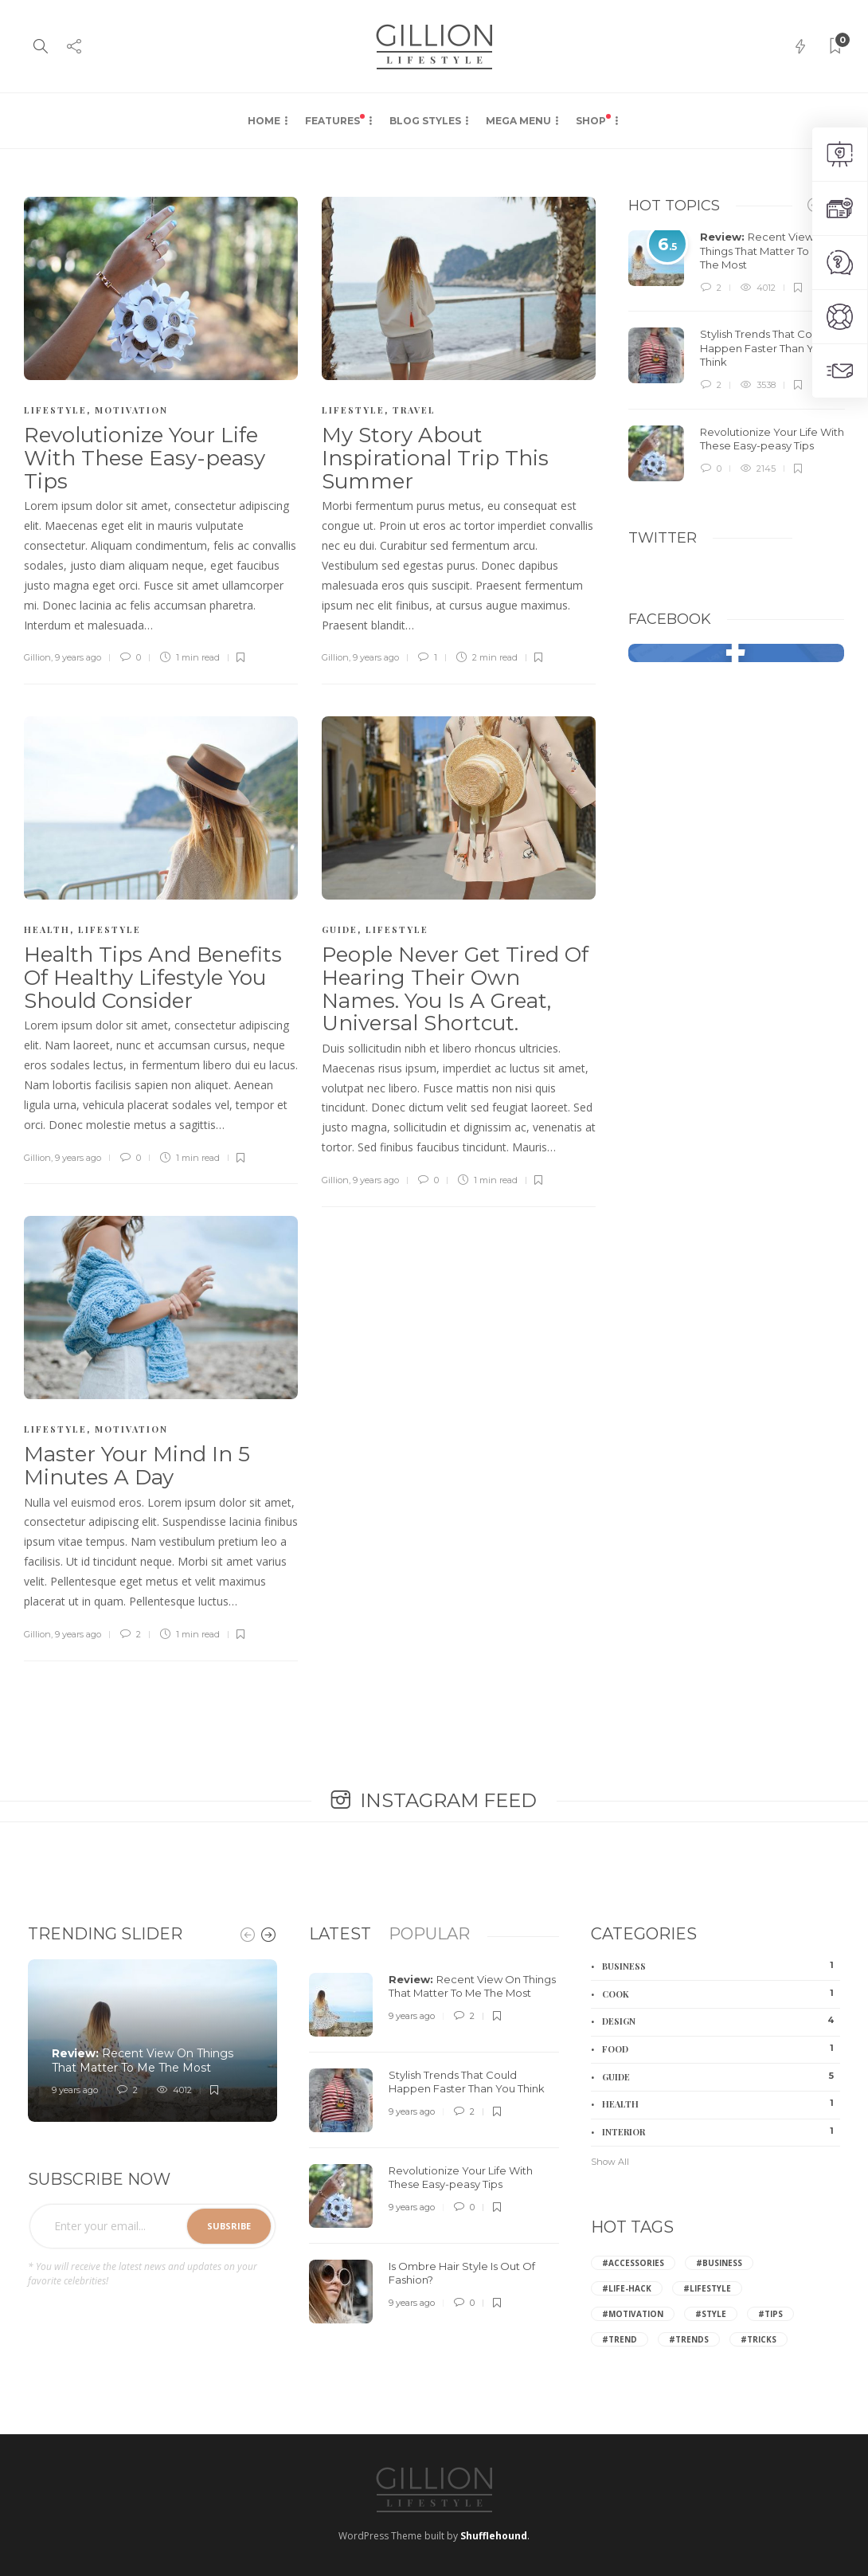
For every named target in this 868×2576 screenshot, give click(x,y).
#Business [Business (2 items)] (719, 2262)
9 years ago (78, 657)
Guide (340, 929)
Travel (414, 410)
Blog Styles (425, 121)
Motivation (131, 410)
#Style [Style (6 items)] (710, 2313)
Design (721, 2020)
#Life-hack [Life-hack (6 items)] (626, 2288)
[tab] (340, 1933)
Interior (721, 2131)
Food (721, 2048)
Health (47, 929)
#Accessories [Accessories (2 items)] (633, 2262)
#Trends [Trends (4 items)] (689, 2339)
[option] (736, 355)
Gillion (37, 657)
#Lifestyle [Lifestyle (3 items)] (707, 2288)
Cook (721, 1993)
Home (264, 121)
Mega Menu (518, 121)
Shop (593, 120)
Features (335, 120)
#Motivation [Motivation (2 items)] (632, 2313)
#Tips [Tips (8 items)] (770, 2313)
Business (721, 1965)
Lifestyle (55, 410)
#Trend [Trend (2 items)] (619, 2339)
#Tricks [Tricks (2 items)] (758, 2339)
